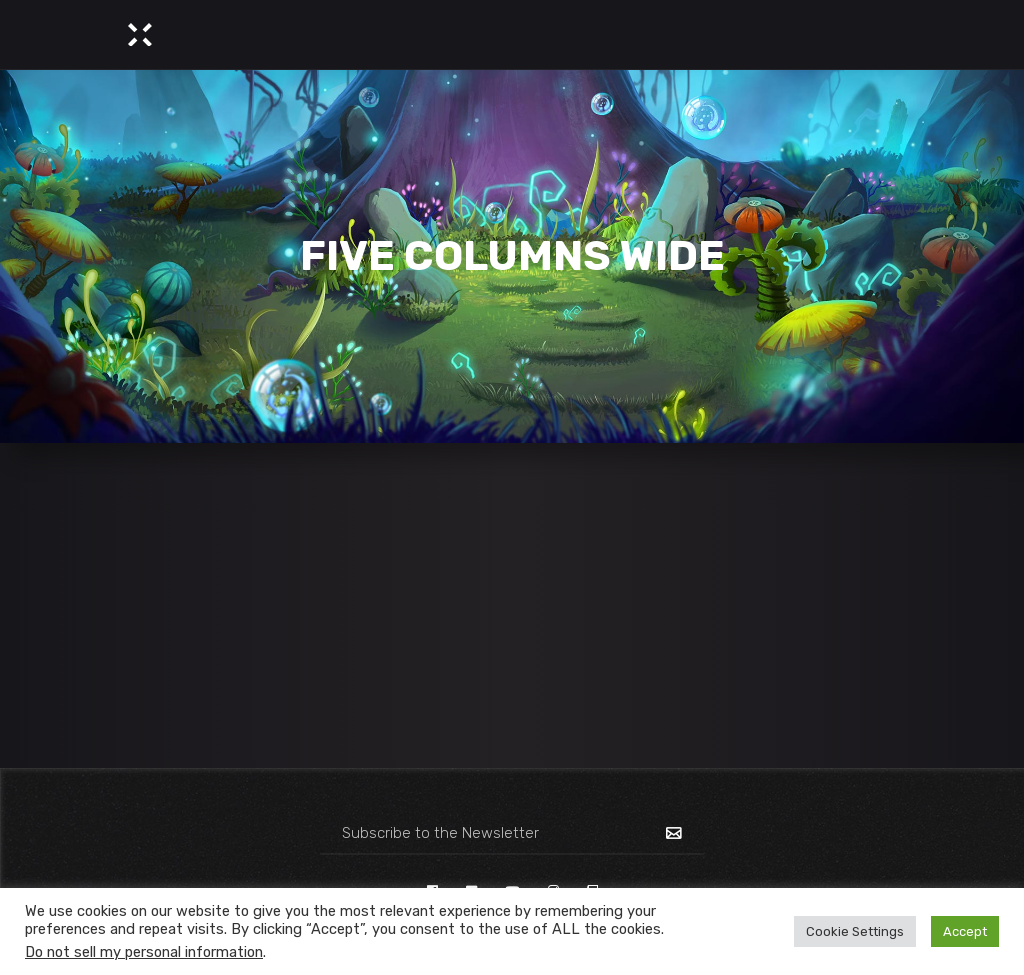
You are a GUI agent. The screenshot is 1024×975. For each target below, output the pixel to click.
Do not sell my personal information (144, 952)
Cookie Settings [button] (855, 931)
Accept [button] (965, 931)
